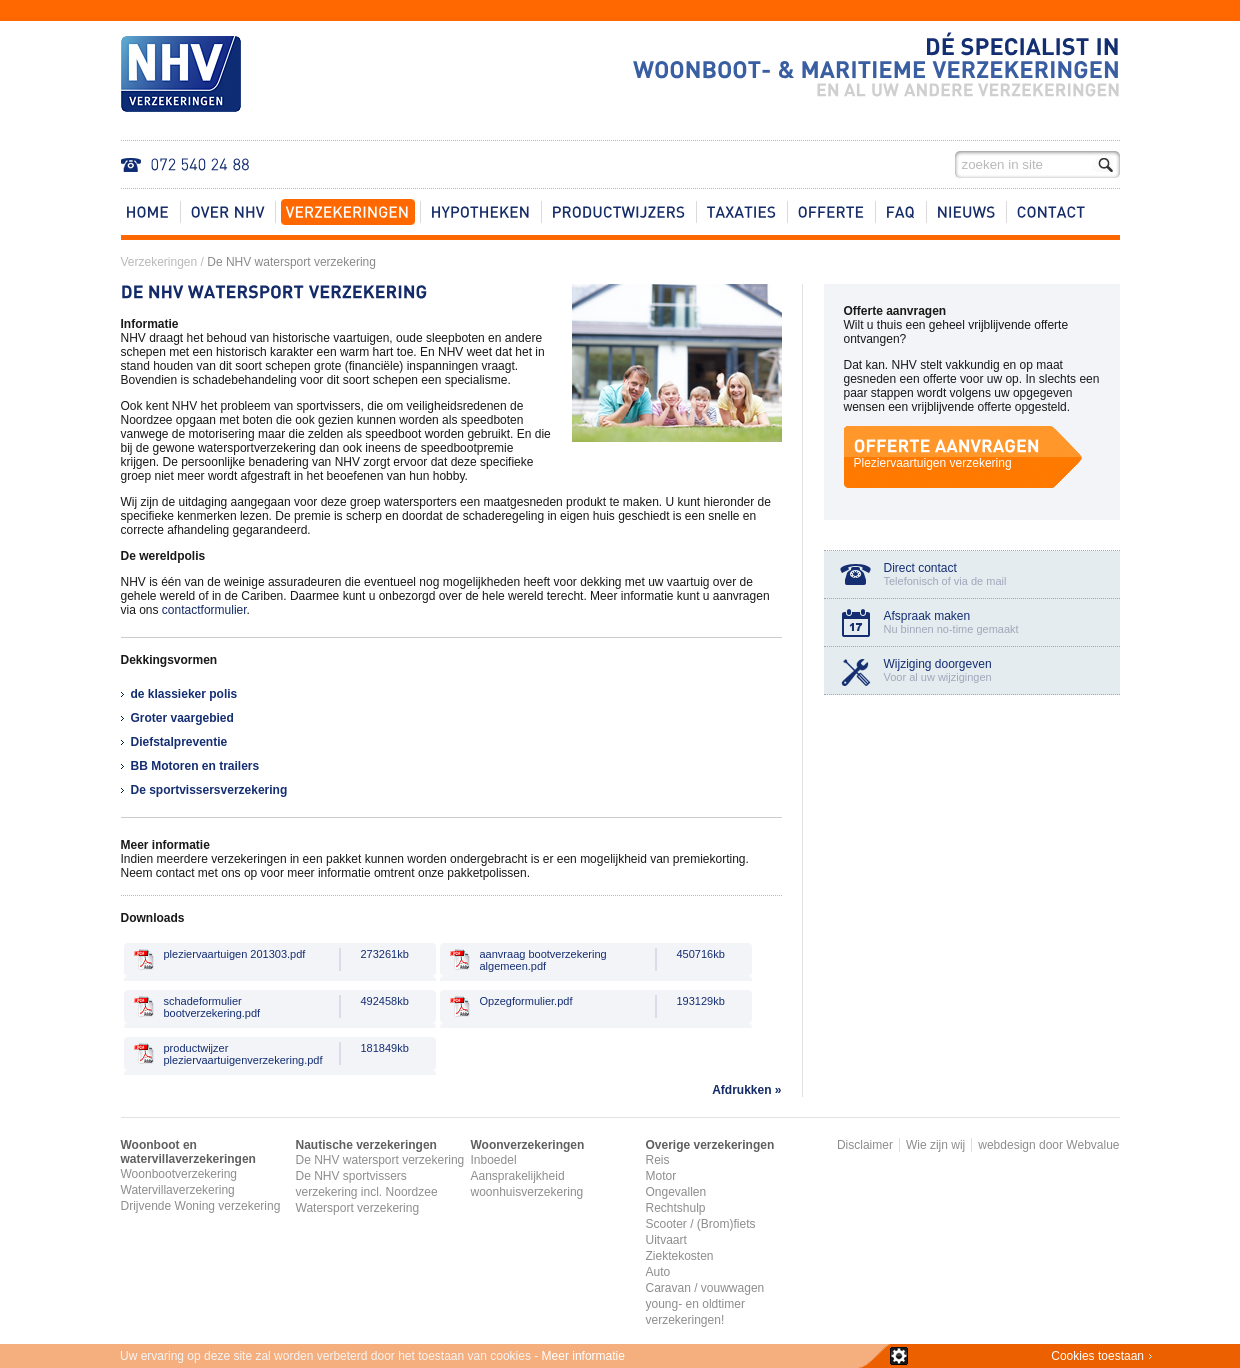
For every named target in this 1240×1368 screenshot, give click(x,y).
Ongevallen (676, 1192)
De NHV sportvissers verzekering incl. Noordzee (367, 1184)
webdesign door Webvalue (1048, 1145)
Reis (658, 1160)
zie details (899, 1356)
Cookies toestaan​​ (1097, 1356)
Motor (661, 1176)
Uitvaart (666, 1240)
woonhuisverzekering (527, 1192)
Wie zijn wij (935, 1145)
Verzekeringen (159, 262)
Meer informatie (583, 1356)
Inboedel (494, 1160)
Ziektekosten (680, 1256)
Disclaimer (865, 1145)
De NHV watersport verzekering (291, 262)
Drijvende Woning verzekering (201, 1206)
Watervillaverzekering (178, 1190)
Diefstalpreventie (179, 742)
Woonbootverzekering (179, 1174)
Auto (658, 1272)
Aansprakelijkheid (518, 1176)
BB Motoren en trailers (195, 766)
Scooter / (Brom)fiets (701, 1224)
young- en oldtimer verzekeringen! (695, 1312)
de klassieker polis (184, 694)
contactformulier (204, 610)
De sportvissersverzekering (209, 790)
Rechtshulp (676, 1208)
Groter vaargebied (182, 718)
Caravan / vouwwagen (705, 1288)
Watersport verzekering (358, 1208)
